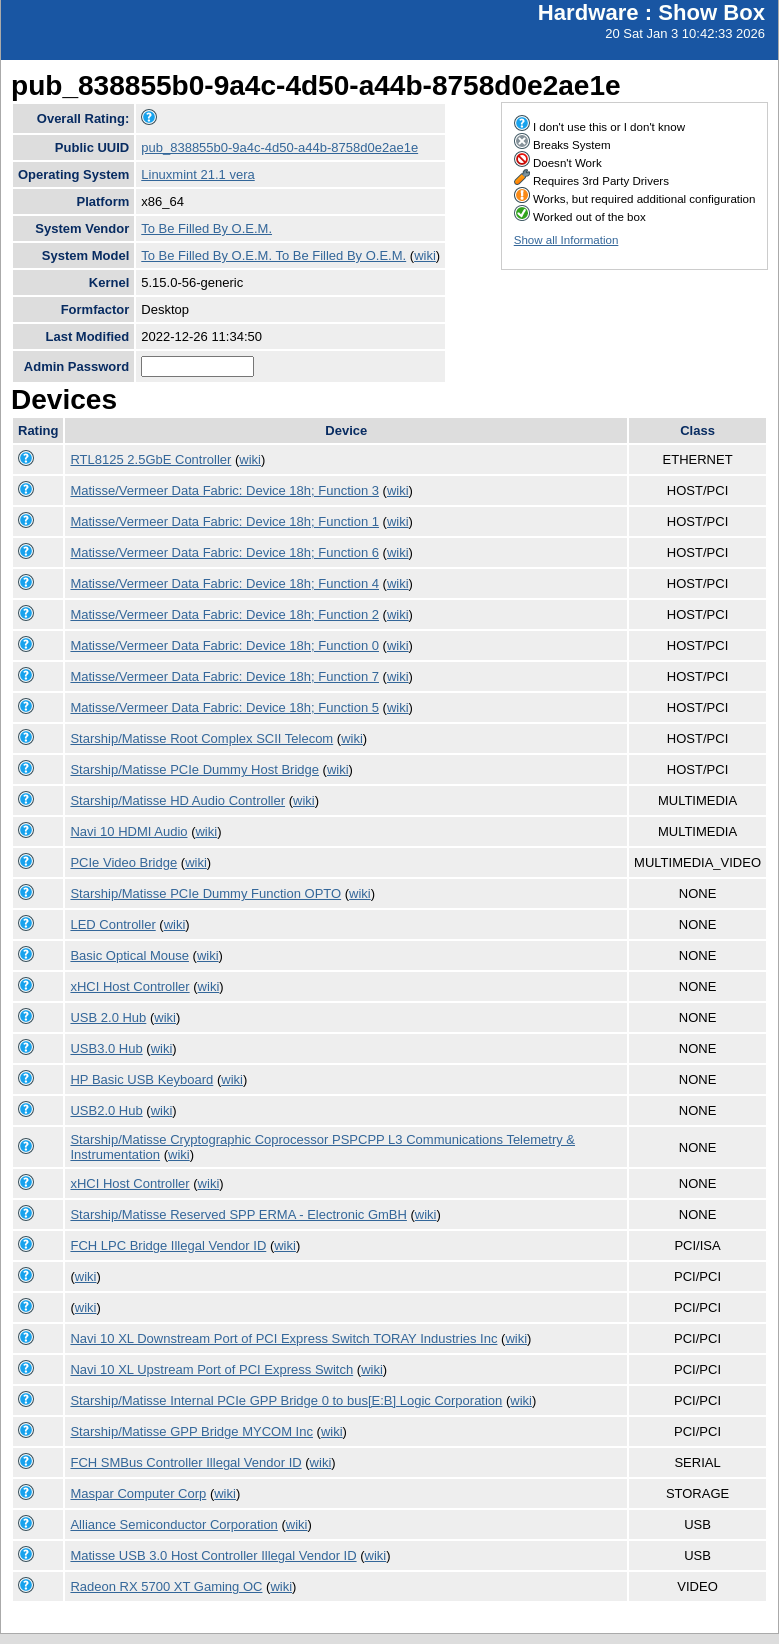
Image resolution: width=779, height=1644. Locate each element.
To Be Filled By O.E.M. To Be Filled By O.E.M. (273, 255)
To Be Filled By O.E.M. (206, 228)
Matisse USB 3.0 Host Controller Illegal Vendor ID (213, 1555)
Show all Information (566, 240)
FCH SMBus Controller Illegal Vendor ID (185, 1462)
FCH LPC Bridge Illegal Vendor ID (168, 1245)
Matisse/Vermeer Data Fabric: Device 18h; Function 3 (224, 490)
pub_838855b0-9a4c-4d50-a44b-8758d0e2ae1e (279, 147)
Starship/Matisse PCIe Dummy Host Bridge (194, 769)
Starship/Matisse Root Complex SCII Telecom (201, 738)
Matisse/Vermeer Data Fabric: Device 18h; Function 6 (224, 552)
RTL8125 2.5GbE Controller (150, 459)
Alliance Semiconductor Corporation (173, 1524)
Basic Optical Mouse (129, 955)
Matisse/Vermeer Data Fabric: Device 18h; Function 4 (224, 583)
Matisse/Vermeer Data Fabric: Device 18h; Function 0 (224, 645)
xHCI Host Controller (129, 986)
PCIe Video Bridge (123, 862)
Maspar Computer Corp (138, 1493)
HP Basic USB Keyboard (141, 1079)
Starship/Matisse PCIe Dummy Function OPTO (205, 893)
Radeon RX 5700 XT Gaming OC (166, 1586)
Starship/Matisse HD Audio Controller (177, 800)
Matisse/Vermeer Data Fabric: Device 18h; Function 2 (224, 614)
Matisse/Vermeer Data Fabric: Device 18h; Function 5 (224, 707)
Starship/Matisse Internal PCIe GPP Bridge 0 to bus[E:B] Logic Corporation (286, 1400)
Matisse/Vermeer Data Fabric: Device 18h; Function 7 (224, 676)
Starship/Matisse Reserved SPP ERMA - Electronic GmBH (238, 1214)
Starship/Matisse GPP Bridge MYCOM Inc (191, 1431)
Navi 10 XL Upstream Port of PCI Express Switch (211, 1369)
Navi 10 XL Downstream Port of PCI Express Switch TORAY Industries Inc (283, 1338)
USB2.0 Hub (106, 1110)
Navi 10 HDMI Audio (128, 831)
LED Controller (112, 924)
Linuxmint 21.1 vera (197, 174)
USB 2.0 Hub (108, 1017)
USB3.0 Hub (106, 1048)
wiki (425, 255)
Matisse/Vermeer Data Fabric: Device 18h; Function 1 (224, 521)
